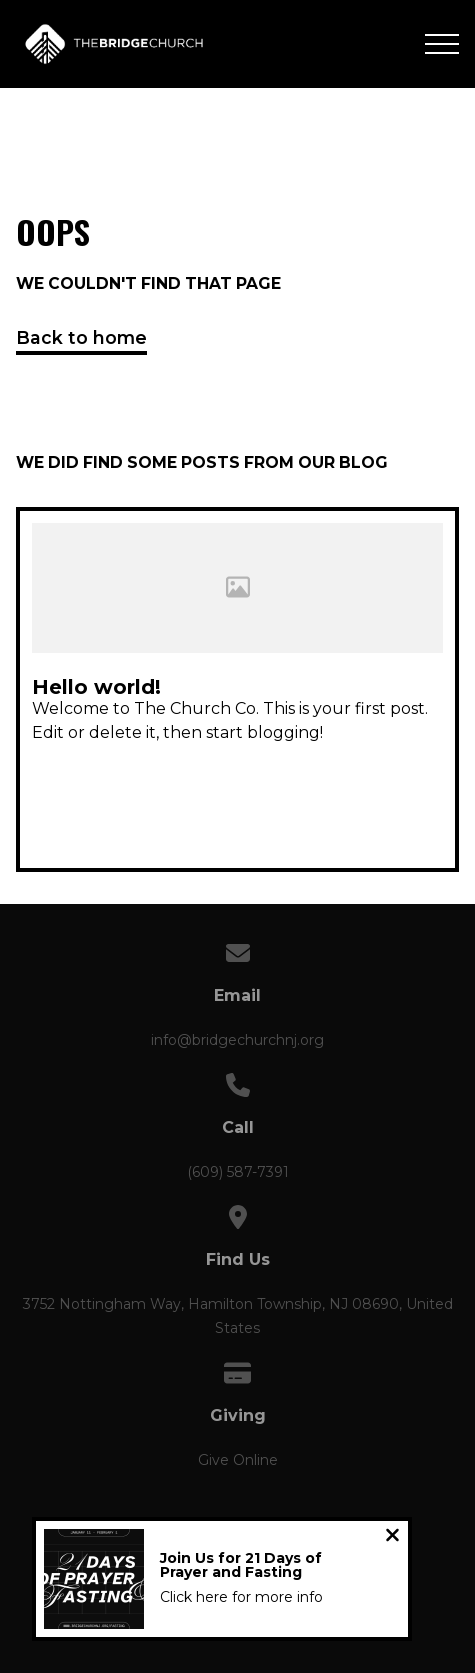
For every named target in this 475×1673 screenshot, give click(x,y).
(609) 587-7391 (238, 1172)
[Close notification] (392, 1537)
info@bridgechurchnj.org (237, 1040)
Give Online (238, 1460)
